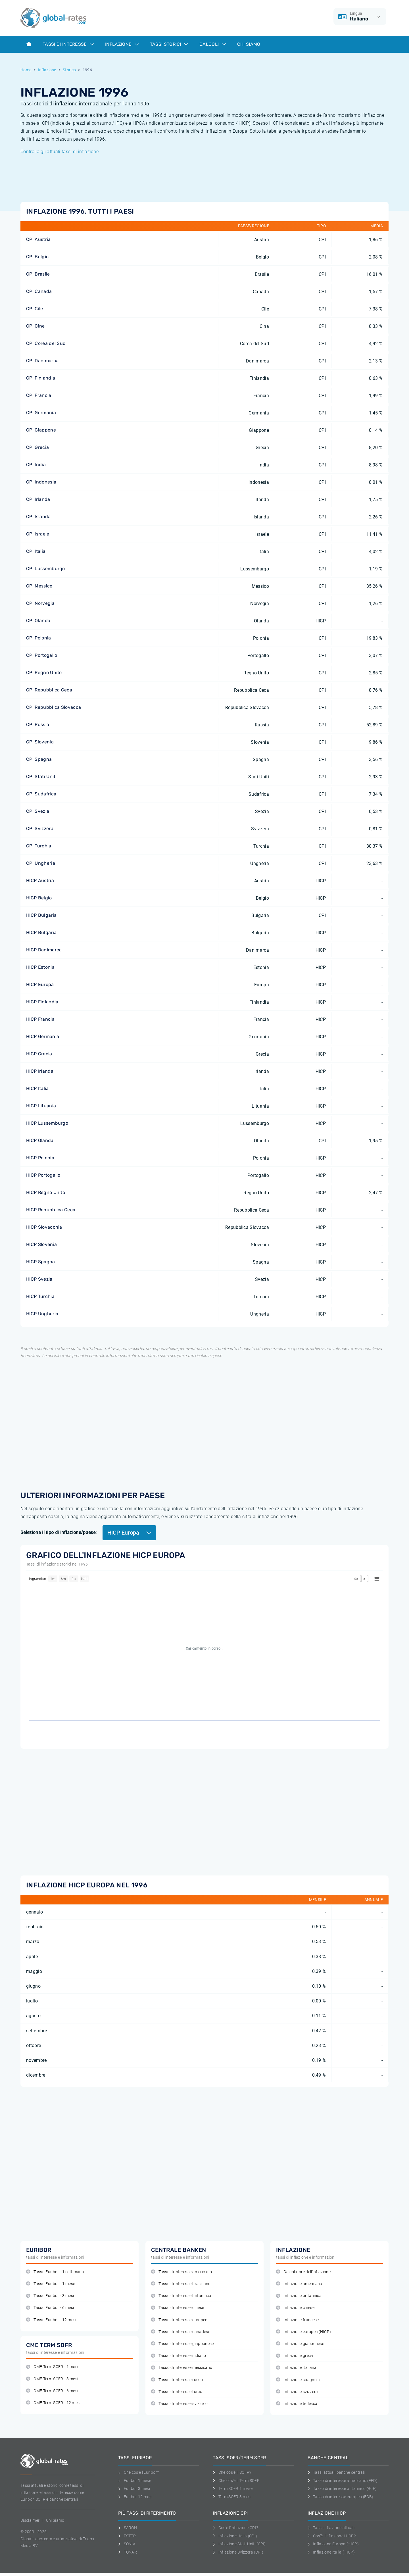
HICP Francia (40, 1019)
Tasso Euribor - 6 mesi (50, 2307)
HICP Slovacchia (44, 1227)
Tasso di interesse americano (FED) (342, 2480)
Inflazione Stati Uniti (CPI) (239, 2544)
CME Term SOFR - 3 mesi (52, 2379)
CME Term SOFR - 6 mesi (52, 2391)
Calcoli (212, 44)
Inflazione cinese (295, 2307)
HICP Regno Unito (45, 1192)
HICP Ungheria (42, 1313)
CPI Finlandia (40, 378)
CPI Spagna (39, 759)
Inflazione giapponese (300, 2343)
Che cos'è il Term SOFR (236, 2480)
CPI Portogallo (41, 655)
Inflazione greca (294, 2355)
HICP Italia (37, 1088)
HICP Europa (40, 984)
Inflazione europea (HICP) (303, 2331)
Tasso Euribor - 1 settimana (55, 2271)
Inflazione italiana (296, 2367)
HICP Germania (42, 1036)
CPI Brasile (38, 274)
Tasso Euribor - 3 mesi (50, 2295)
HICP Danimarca (44, 950)
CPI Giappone (41, 430)
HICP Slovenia (41, 1244)
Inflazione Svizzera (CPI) (238, 2552)
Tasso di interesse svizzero (179, 2403)
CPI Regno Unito (44, 672)
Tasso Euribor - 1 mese (50, 2283)
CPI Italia (35, 551)
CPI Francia (38, 395)
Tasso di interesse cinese (177, 2307)
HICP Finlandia (42, 1001)
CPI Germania (41, 412)
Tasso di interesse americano (181, 2271)
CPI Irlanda (38, 499)
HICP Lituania (41, 1105)
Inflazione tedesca (296, 2403)
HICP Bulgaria (41, 915)
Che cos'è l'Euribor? (138, 2472)
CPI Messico (39, 586)
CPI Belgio (37, 256)
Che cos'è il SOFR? (232, 2472)
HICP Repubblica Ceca (50, 1209)
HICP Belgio (39, 898)
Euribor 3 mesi (134, 2488)
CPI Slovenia (40, 742)
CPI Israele (37, 534)
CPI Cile (34, 308)
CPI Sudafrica (41, 794)
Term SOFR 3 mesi (232, 2496)
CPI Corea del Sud (46, 343)
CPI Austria (38, 239)
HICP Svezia (39, 1279)
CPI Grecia (37, 447)
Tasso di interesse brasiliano (181, 2283)
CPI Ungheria (40, 863)
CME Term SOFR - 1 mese (52, 2366)
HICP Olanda (40, 1140)
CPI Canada (39, 291)
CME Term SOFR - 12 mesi (53, 2402)
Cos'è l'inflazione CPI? (235, 2527)
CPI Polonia (38, 638)
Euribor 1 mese (134, 2480)
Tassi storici (169, 44)
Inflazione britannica (299, 2295)
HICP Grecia (39, 1053)
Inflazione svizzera (297, 2391)
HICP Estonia (40, 967)
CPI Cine (35, 326)
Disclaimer (29, 2520)
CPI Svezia (37, 811)
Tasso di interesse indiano (178, 2355)
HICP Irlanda (39, 1071)
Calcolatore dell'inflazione (303, 2271)
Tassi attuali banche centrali (336, 2472)
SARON (127, 2527)
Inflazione (122, 44)
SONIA (126, 2544)
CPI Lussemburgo (45, 568)
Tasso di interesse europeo (179, 2319)
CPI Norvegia (40, 603)
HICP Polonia (40, 1157)
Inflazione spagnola (298, 2379)
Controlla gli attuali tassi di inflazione (59, 151)
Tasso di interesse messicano (181, 2367)
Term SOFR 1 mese (233, 2488)
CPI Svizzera (39, 828)
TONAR (127, 2552)
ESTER (127, 2536)
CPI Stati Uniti (41, 776)
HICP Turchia (40, 1296)
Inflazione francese (297, 2319)
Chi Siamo (248, 44)
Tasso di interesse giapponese (182, 2343)
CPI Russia (37, 724)
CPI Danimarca (42, 360)
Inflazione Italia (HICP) (331, 2552)
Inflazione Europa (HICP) (333, 2544)
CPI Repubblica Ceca (49, 690)
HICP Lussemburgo (47, 1123)
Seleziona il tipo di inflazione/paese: (58, 1532)
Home (25, 70)
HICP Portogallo (43, 1175)
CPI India (36, 464)
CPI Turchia (38, 846)
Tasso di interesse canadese (180, 2331)
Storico (69, 70)
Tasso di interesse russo (177, 2379)
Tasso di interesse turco (176, 2391)
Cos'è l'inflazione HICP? (332, 2536)
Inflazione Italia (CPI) (235, 2536)
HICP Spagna (40, 1261)
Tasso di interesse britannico (181, 2295)
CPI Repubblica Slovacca (53, 707)
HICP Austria (40, 880)
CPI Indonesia (41, 482)
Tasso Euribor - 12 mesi (51, 2319)
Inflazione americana (299, 2283)
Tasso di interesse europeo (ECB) (340, 2496)
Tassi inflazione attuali (331, 2527)
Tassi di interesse (68, 44)
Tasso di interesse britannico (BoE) (342, 2488)
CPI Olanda (38, 620)
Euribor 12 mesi (135, 2496)
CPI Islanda (38, 516)
